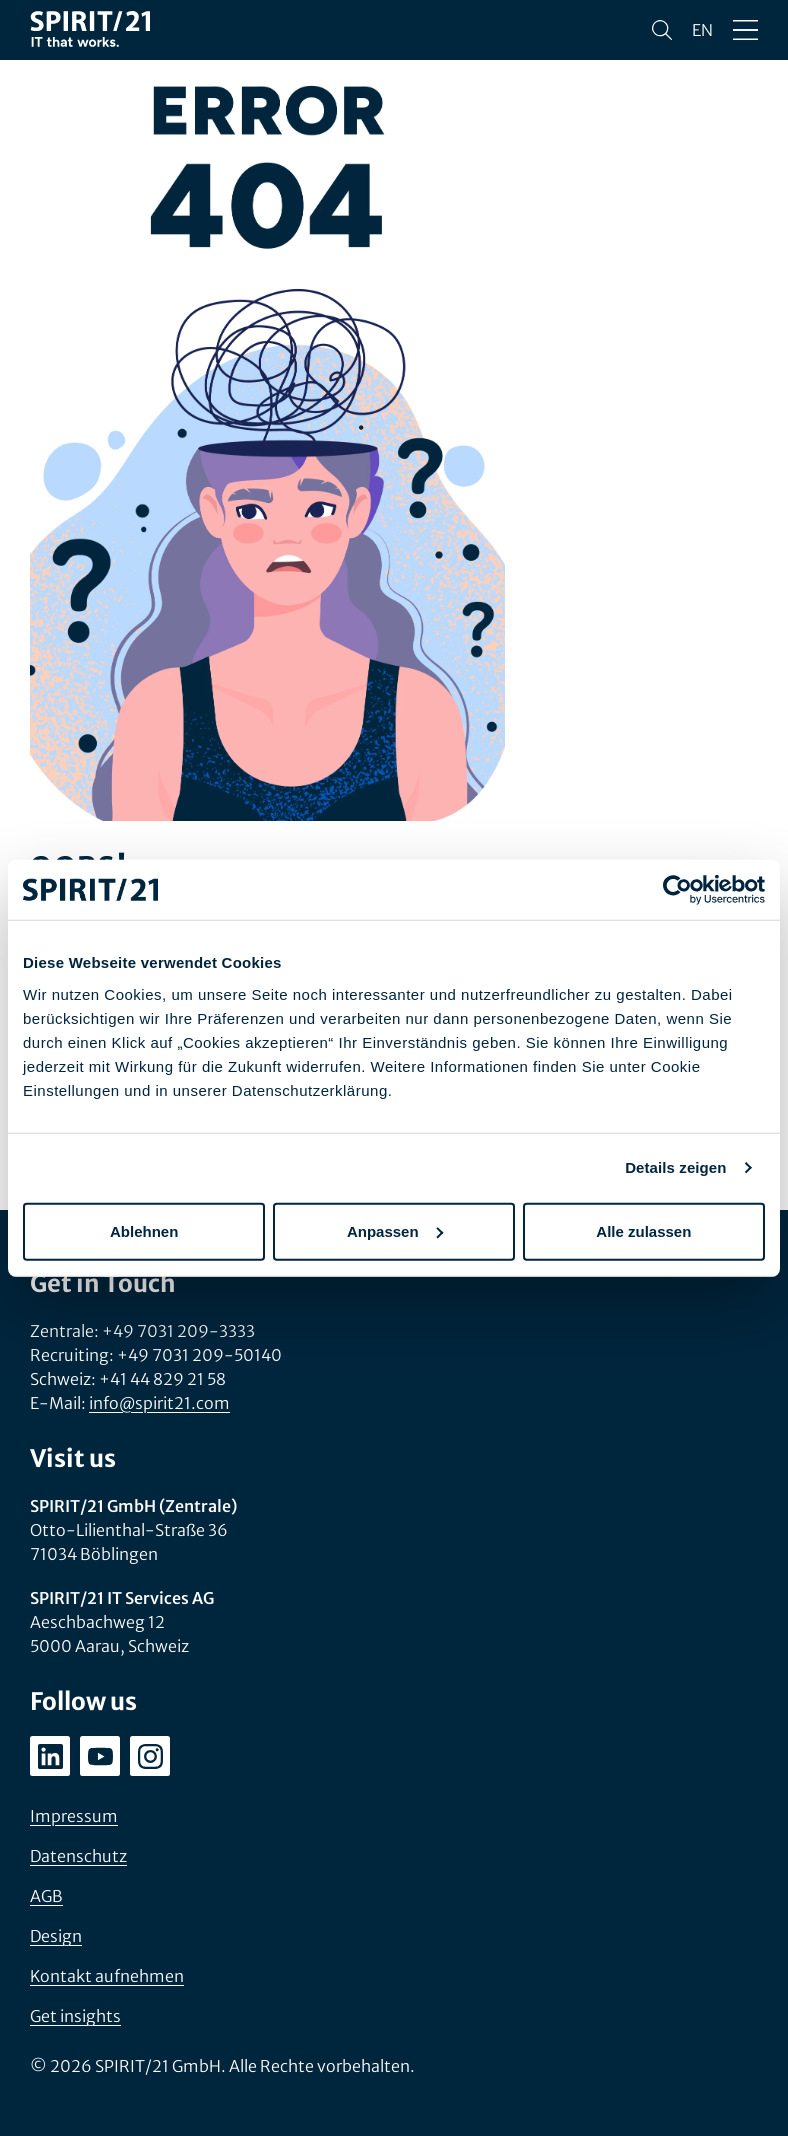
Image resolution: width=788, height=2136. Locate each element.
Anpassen (395, 1230)
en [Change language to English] (702, 30)
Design (56, 1936)
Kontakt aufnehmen (107, 1976)
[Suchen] (662, 30)
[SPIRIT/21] (90, 30)
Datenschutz (78, 1856)
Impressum (74, 1816)
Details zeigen (675, 1167)
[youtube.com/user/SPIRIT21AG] (100, 1756)
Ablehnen (144, 1230)
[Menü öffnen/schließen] (745, 30)
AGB (46, 1896)
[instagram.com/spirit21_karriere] (150, 1756)
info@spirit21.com (159, 1403)
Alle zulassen (643, 1230)
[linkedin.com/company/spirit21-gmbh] (50, 1756)
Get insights (75, 2016)
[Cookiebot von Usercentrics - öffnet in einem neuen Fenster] (677, 890)
